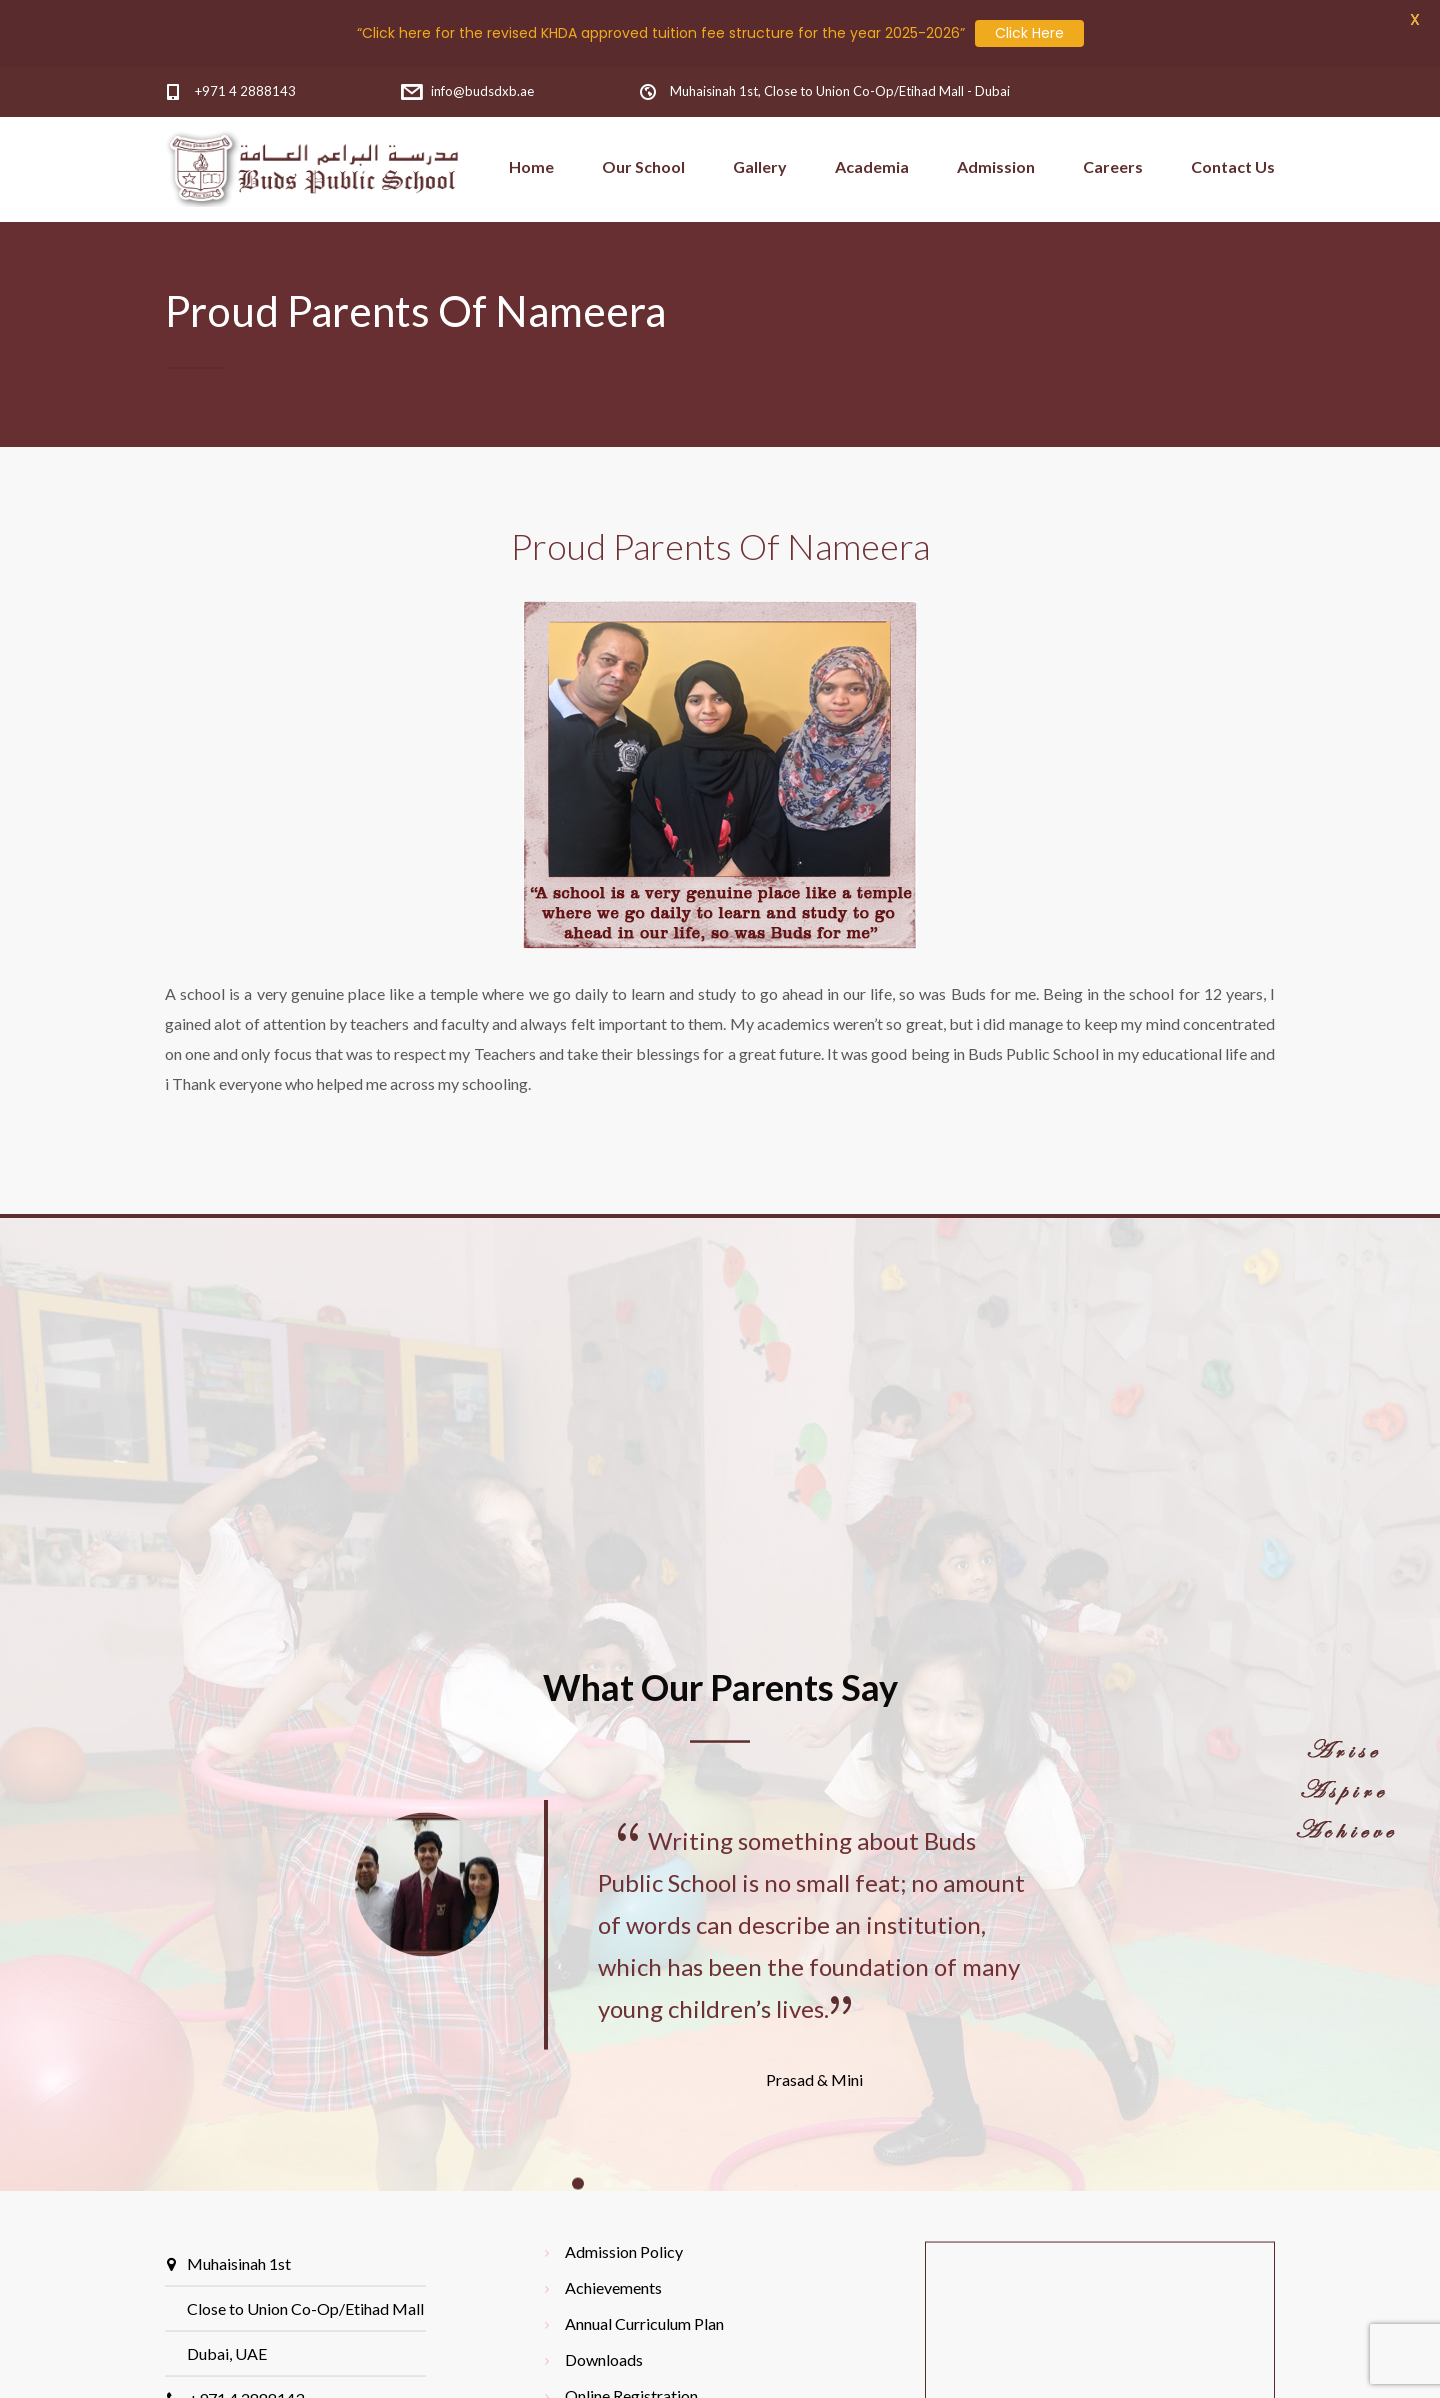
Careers (1113, 166)
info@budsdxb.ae (482, 91)
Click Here (1029, 33)
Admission (996, 166)
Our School (643, 166)
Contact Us (1233, 166)
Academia (872, 166)
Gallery (760, 166)
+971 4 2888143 (245, 91)
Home (531, 166)
